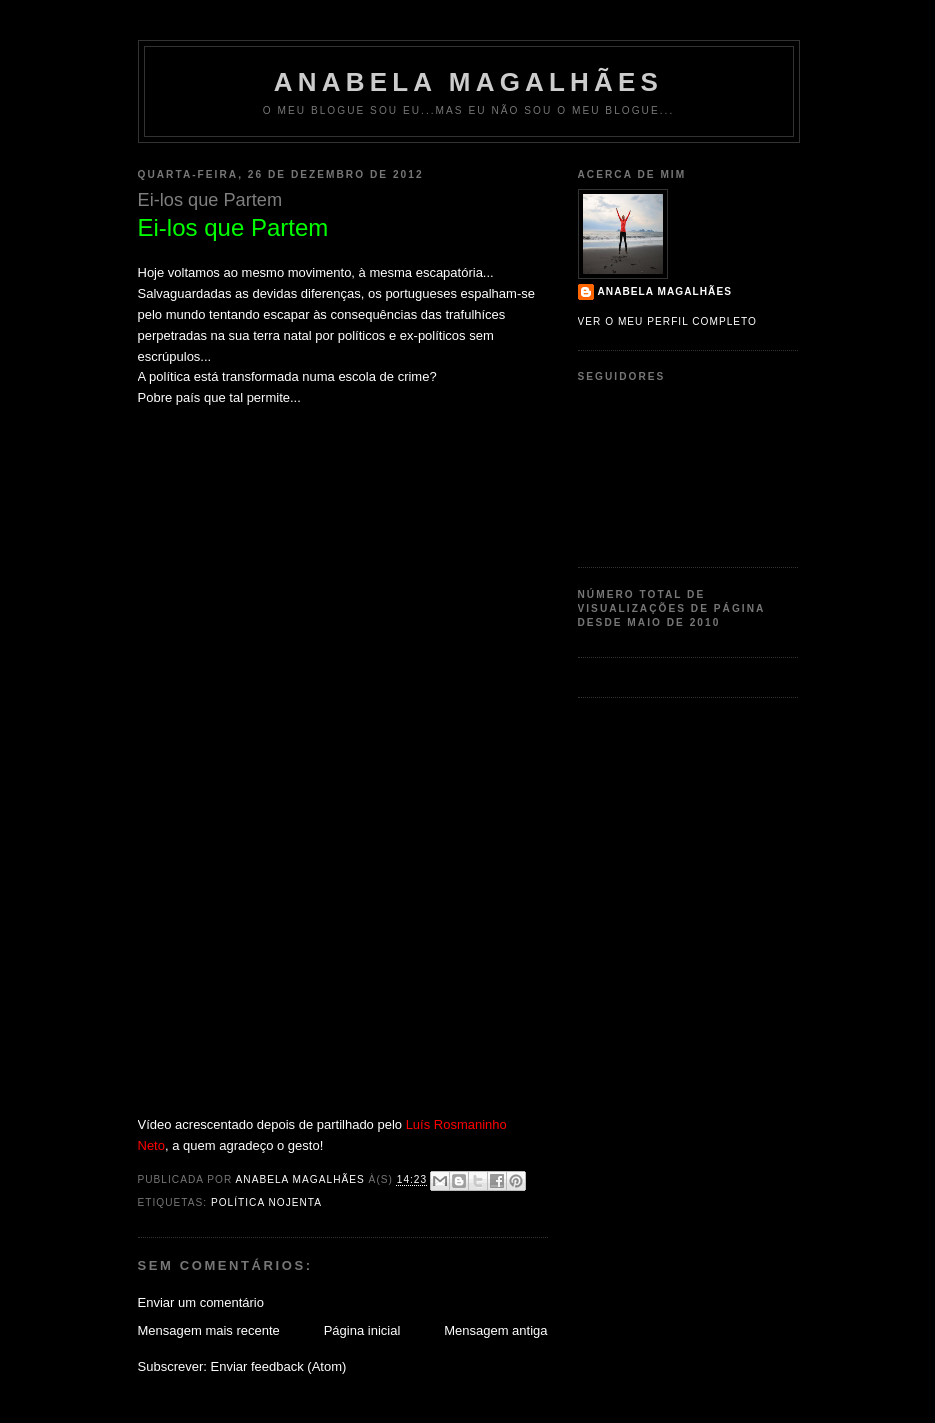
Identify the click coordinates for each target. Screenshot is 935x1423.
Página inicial (362, 1330)
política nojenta (266, 1202)
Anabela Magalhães (468, 82)
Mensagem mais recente (209, 1330)
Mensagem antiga (495, 1330)
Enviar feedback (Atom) (278, 1366)
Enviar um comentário (201, 1302)
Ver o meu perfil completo (668, 321)
